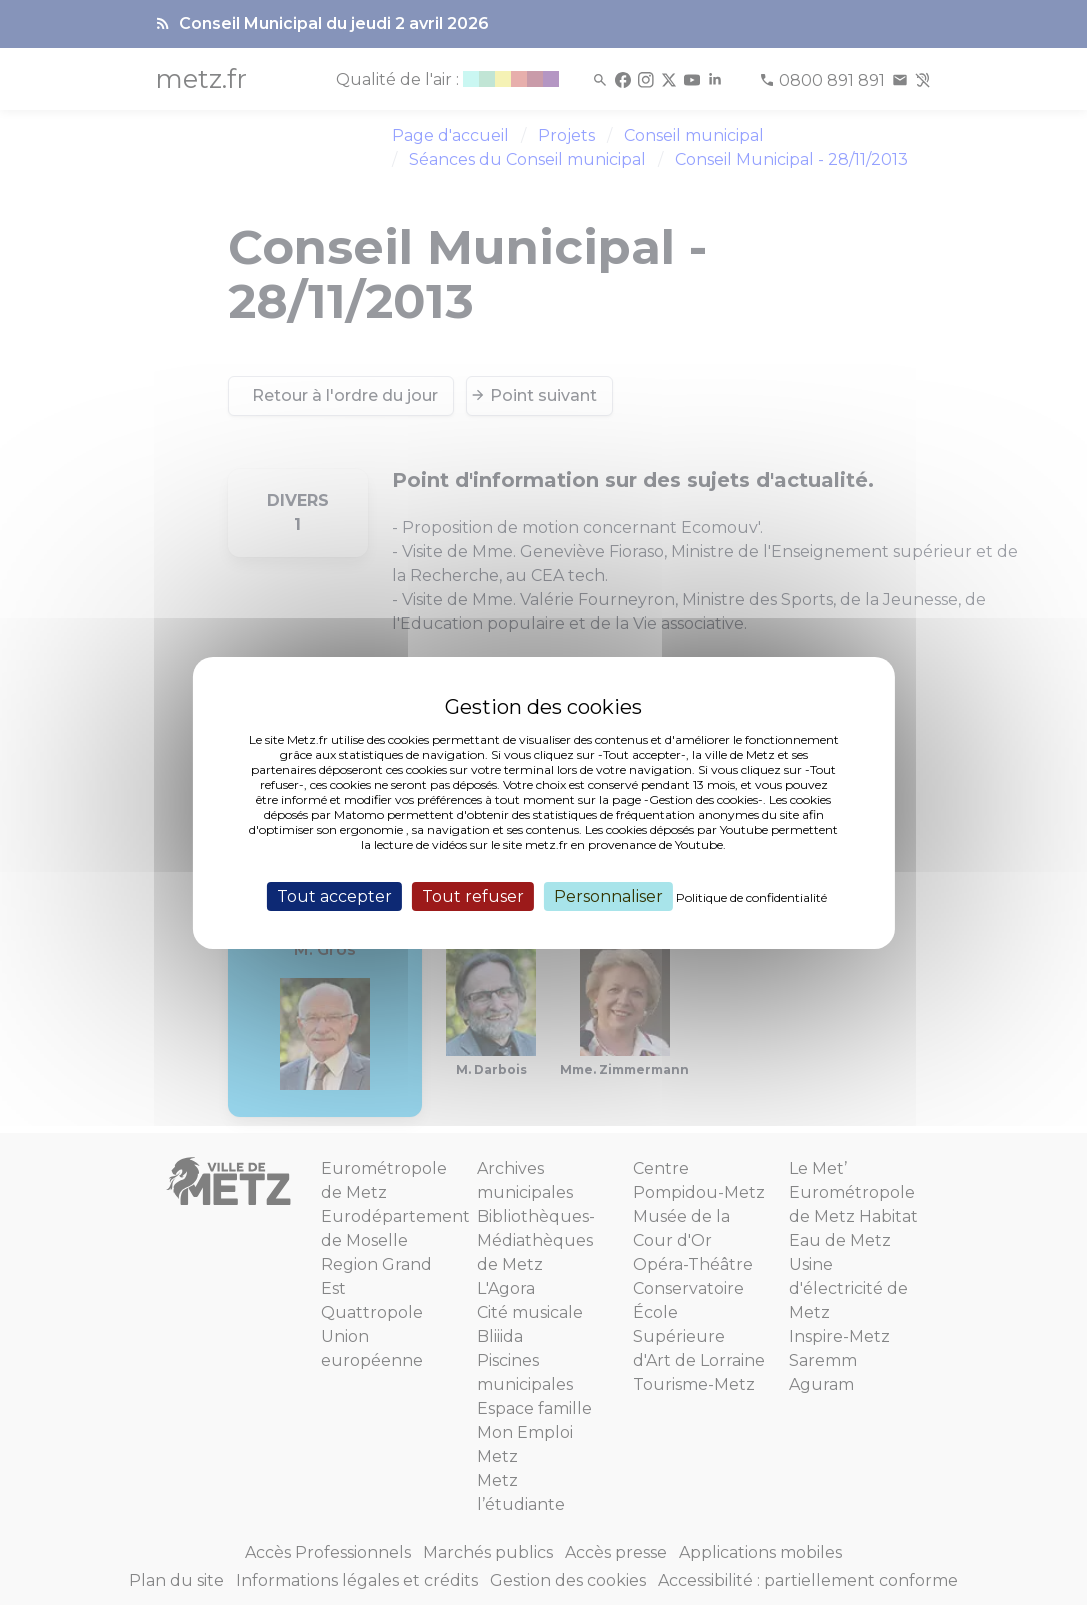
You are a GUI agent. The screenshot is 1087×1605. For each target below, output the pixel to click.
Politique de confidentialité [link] (751, 896)
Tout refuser (473, 895)
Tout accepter (334, 895)
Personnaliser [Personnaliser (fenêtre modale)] (608, 895)
